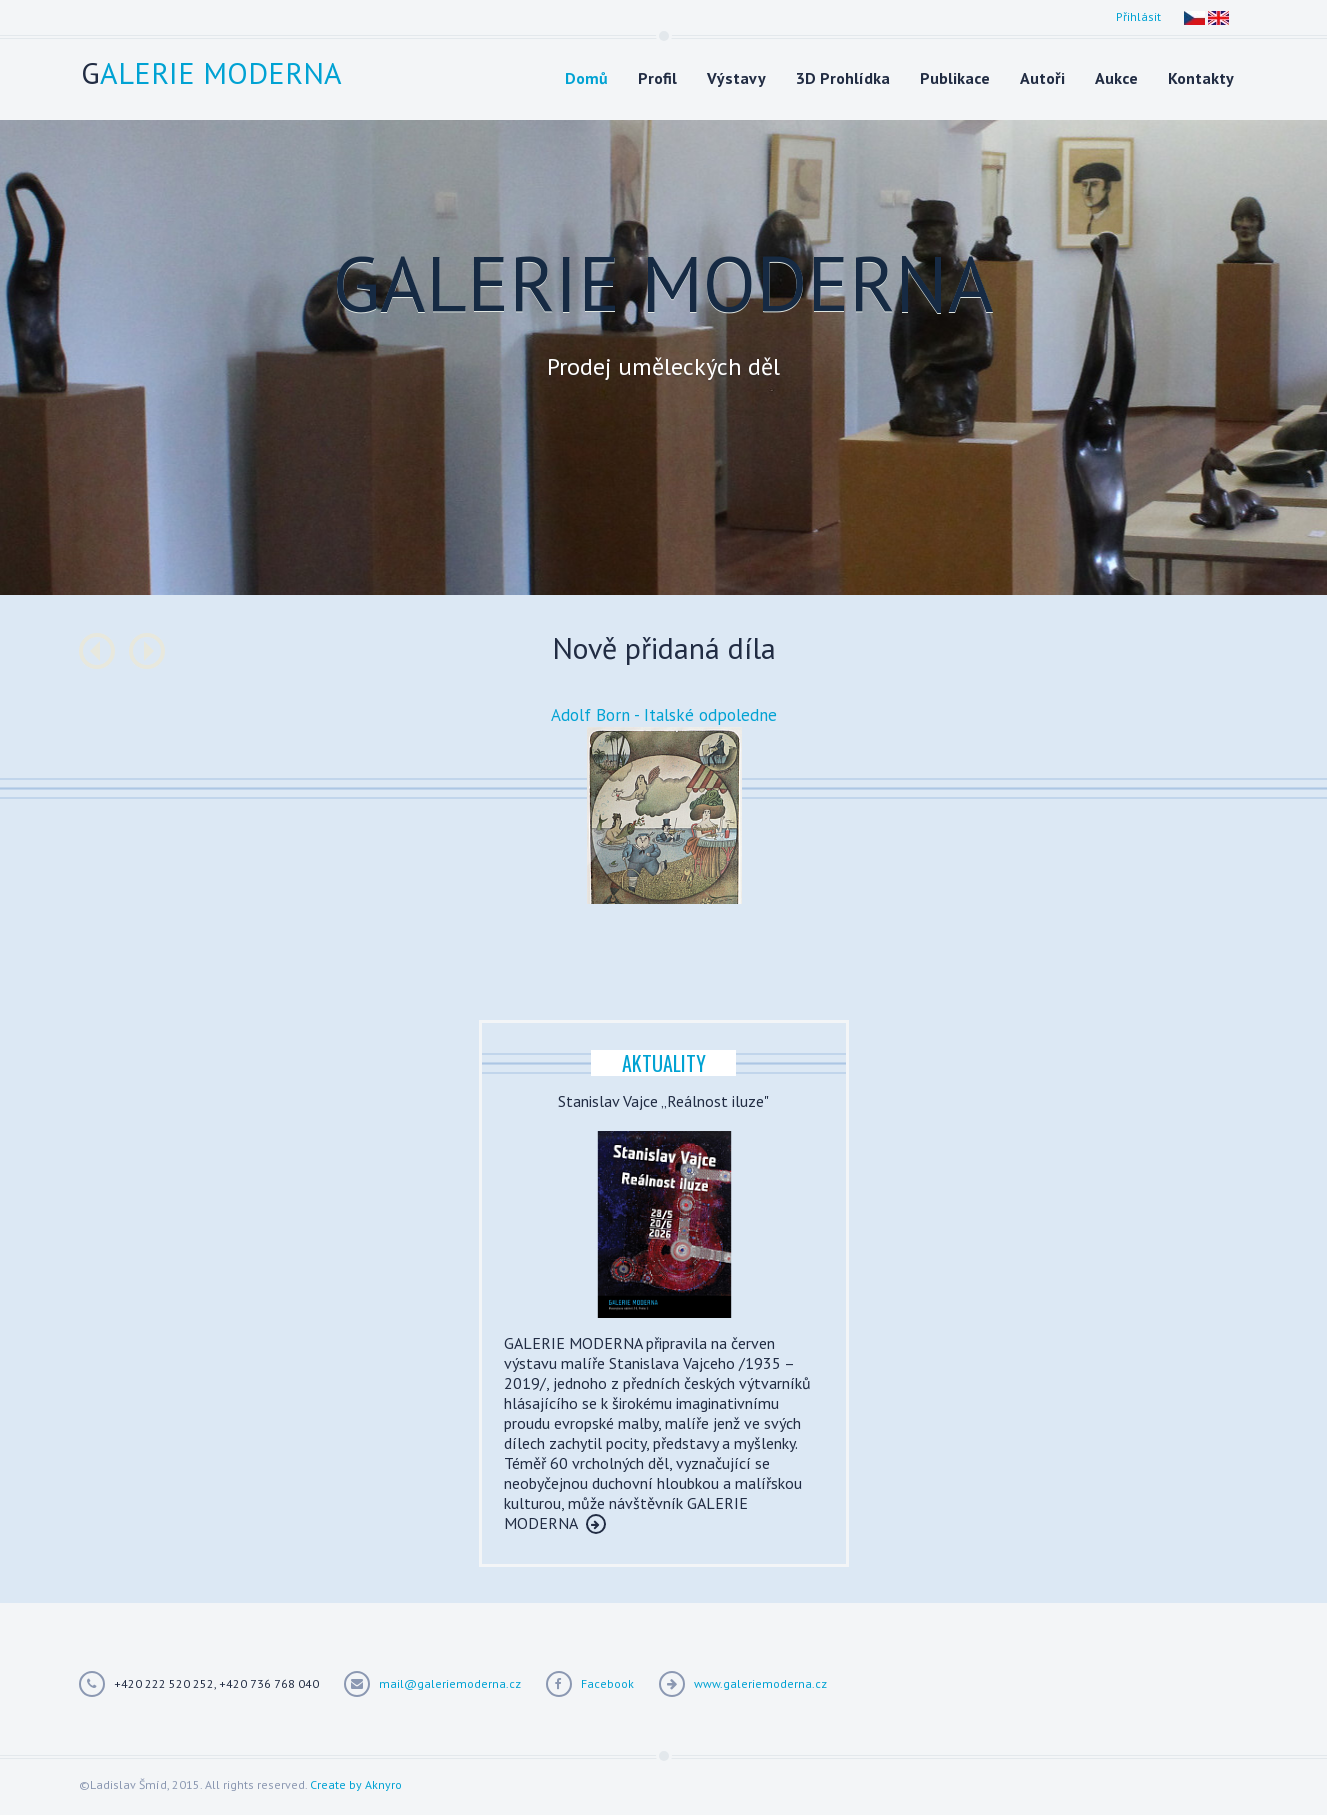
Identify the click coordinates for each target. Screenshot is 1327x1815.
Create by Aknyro (356, 1784)
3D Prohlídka (843, 78)
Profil (657, 78)
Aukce (1116, 78)
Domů (586, 78)
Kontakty (1201, 78)
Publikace (955, 78)
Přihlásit (1138, 16)
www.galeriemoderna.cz (760, 1683)
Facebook (607, 1683)
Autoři (1042, 78)
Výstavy (736, 78)
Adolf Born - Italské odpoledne (664, 715)
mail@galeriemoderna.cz (450, 1683)
